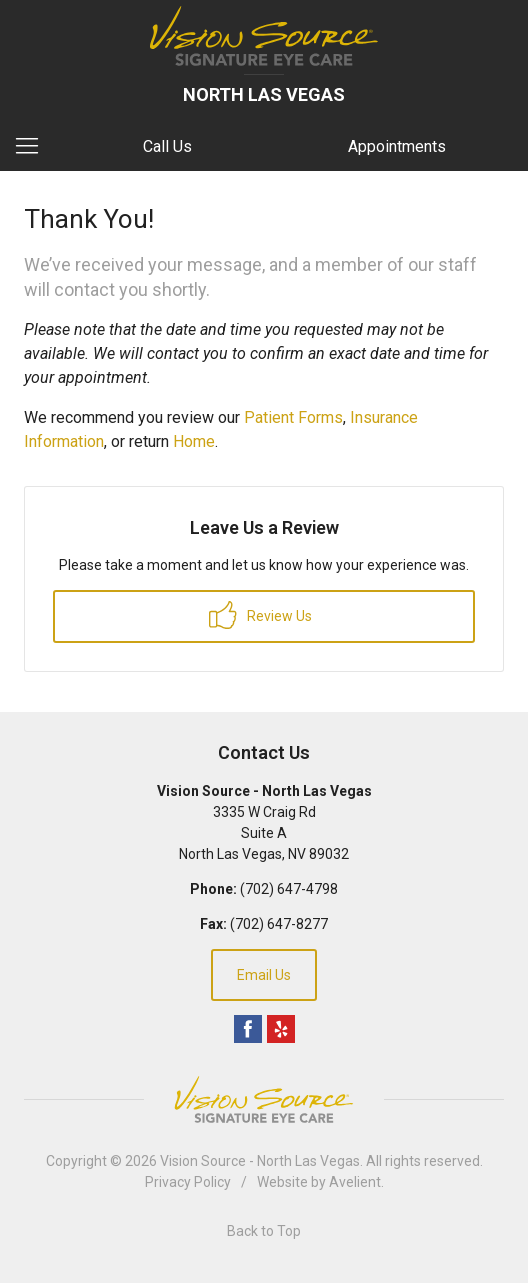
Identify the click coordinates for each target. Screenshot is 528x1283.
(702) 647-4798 (289, 889)
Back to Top (264, 1231)
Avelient (355, 1182)
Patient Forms (293, 417)
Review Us (260, 615)
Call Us (167, 146)
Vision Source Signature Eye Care (264, 1099)
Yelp (281, 1029)
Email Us (264, 975)
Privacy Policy (188, 1182)
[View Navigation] (34, 147)
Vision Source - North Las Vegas (260, 1161)
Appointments (397, 146)
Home (194, 441)
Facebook (248, 1029)
